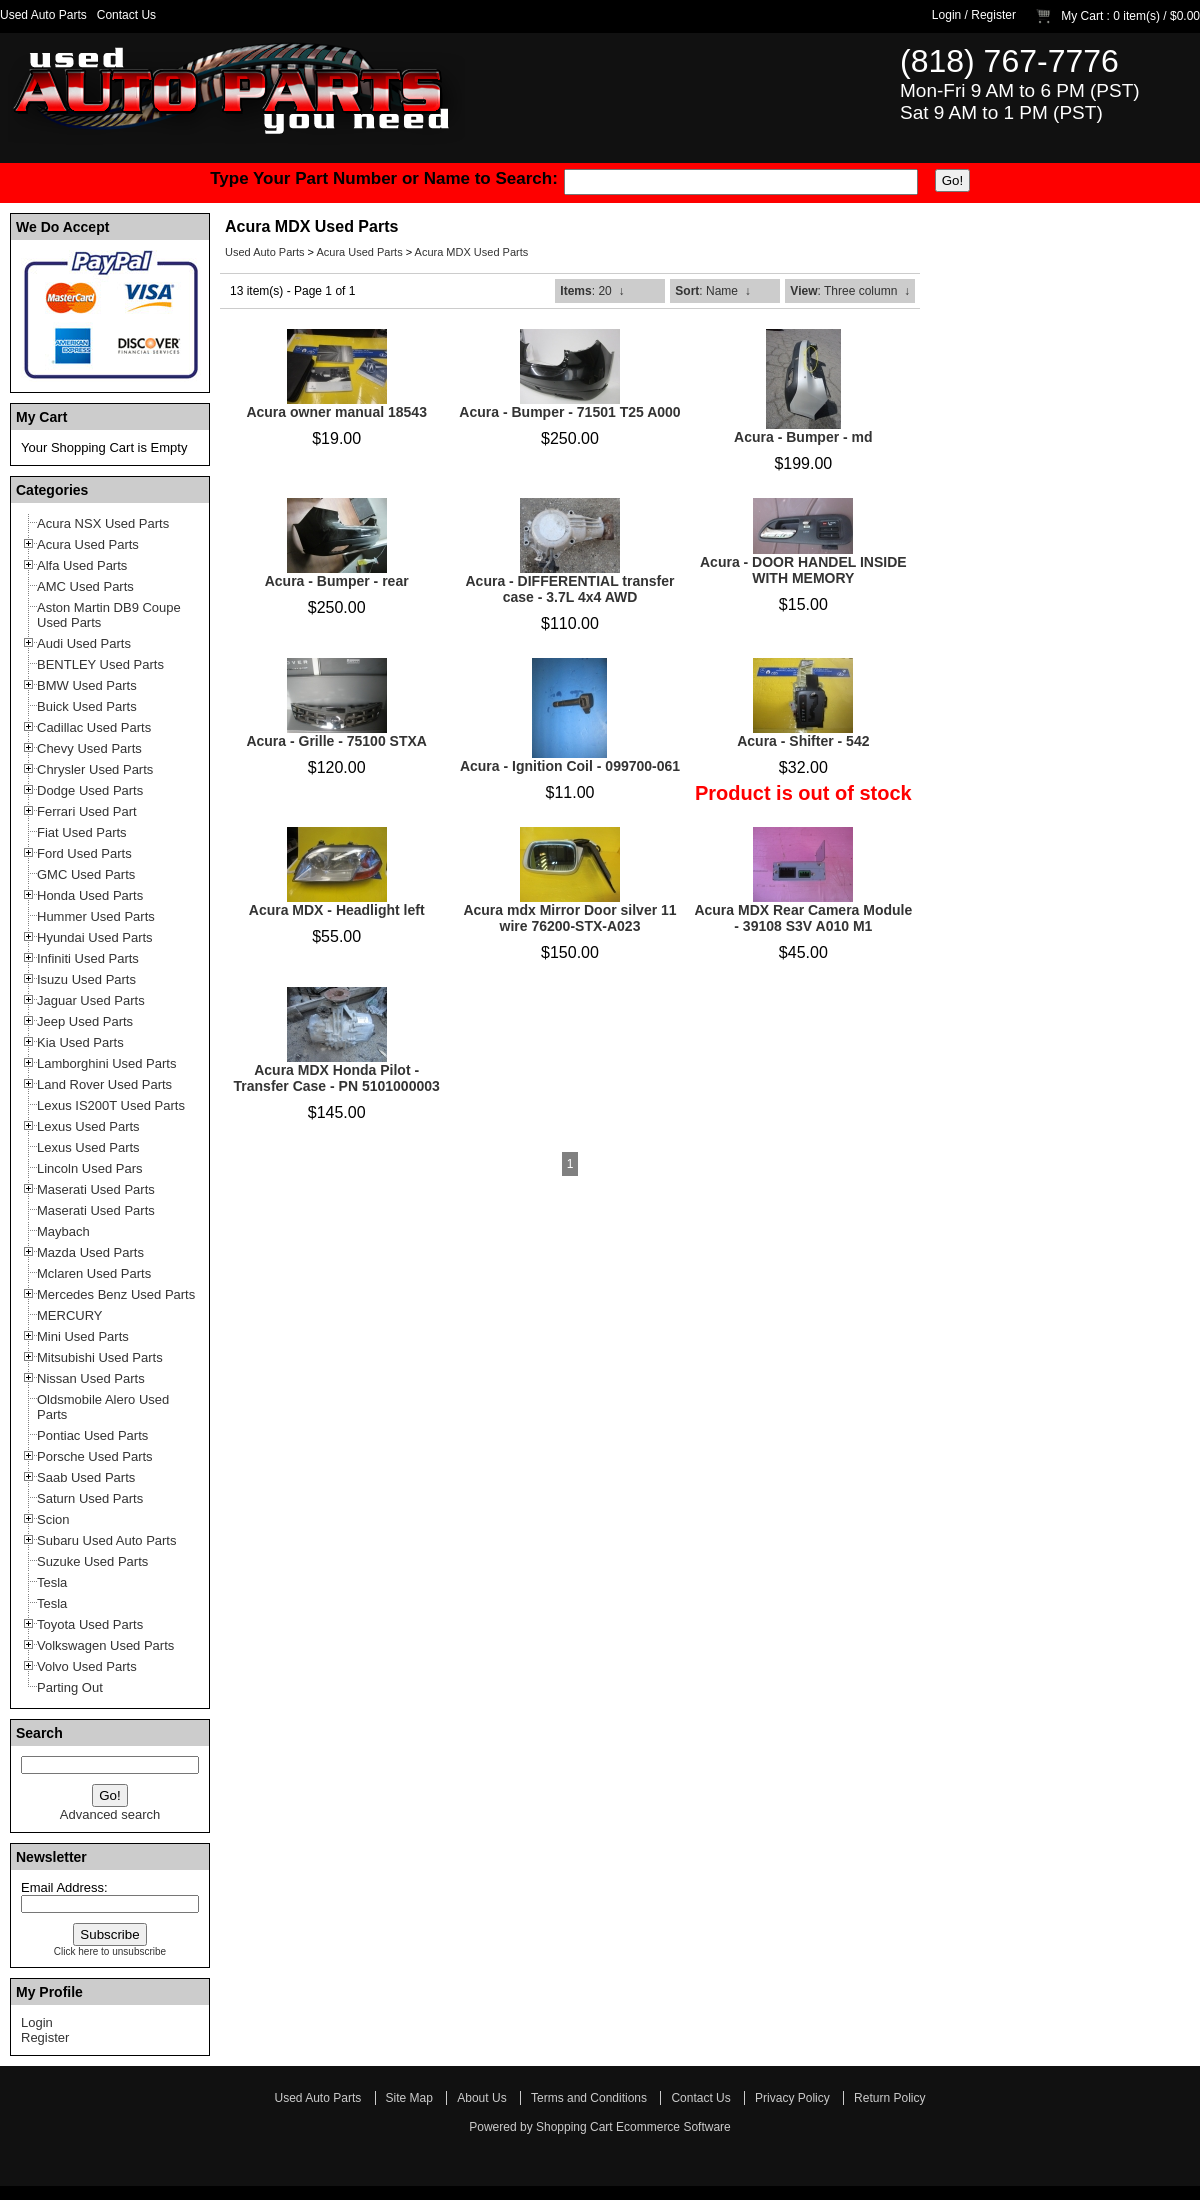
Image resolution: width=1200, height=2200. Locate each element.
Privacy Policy (792, 2098)
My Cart (1082, 16)
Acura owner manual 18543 (336, 412)
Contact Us (126, 15)
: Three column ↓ (850, 291)
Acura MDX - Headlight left (337, 910)
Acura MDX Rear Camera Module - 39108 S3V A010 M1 (803, 918)
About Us (481, 2098)
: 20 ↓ (592, 291)
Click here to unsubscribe (110, 1951)
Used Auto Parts (43, 15)
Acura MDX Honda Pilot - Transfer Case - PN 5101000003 (337, 1078)
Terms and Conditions (589, 2098)
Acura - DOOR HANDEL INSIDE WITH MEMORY (803, 570)
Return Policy (889, 2098)
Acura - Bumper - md (803, 437)
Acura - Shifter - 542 (803, 741)
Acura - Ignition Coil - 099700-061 (570, 766)
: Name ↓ (712, 291)
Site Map (409, 2098)
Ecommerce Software (673, 2127)
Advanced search (110, 1814)
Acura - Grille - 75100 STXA (336, 741)
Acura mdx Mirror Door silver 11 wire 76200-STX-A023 (569, 918)
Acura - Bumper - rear (337, 581)
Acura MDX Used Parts (472, 252)
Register (993, 15)
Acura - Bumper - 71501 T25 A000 (569, 412)
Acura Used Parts (359, 252)
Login (946, 15)
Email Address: (64, 1887)
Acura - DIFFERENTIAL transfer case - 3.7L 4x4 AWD (569, 589)
